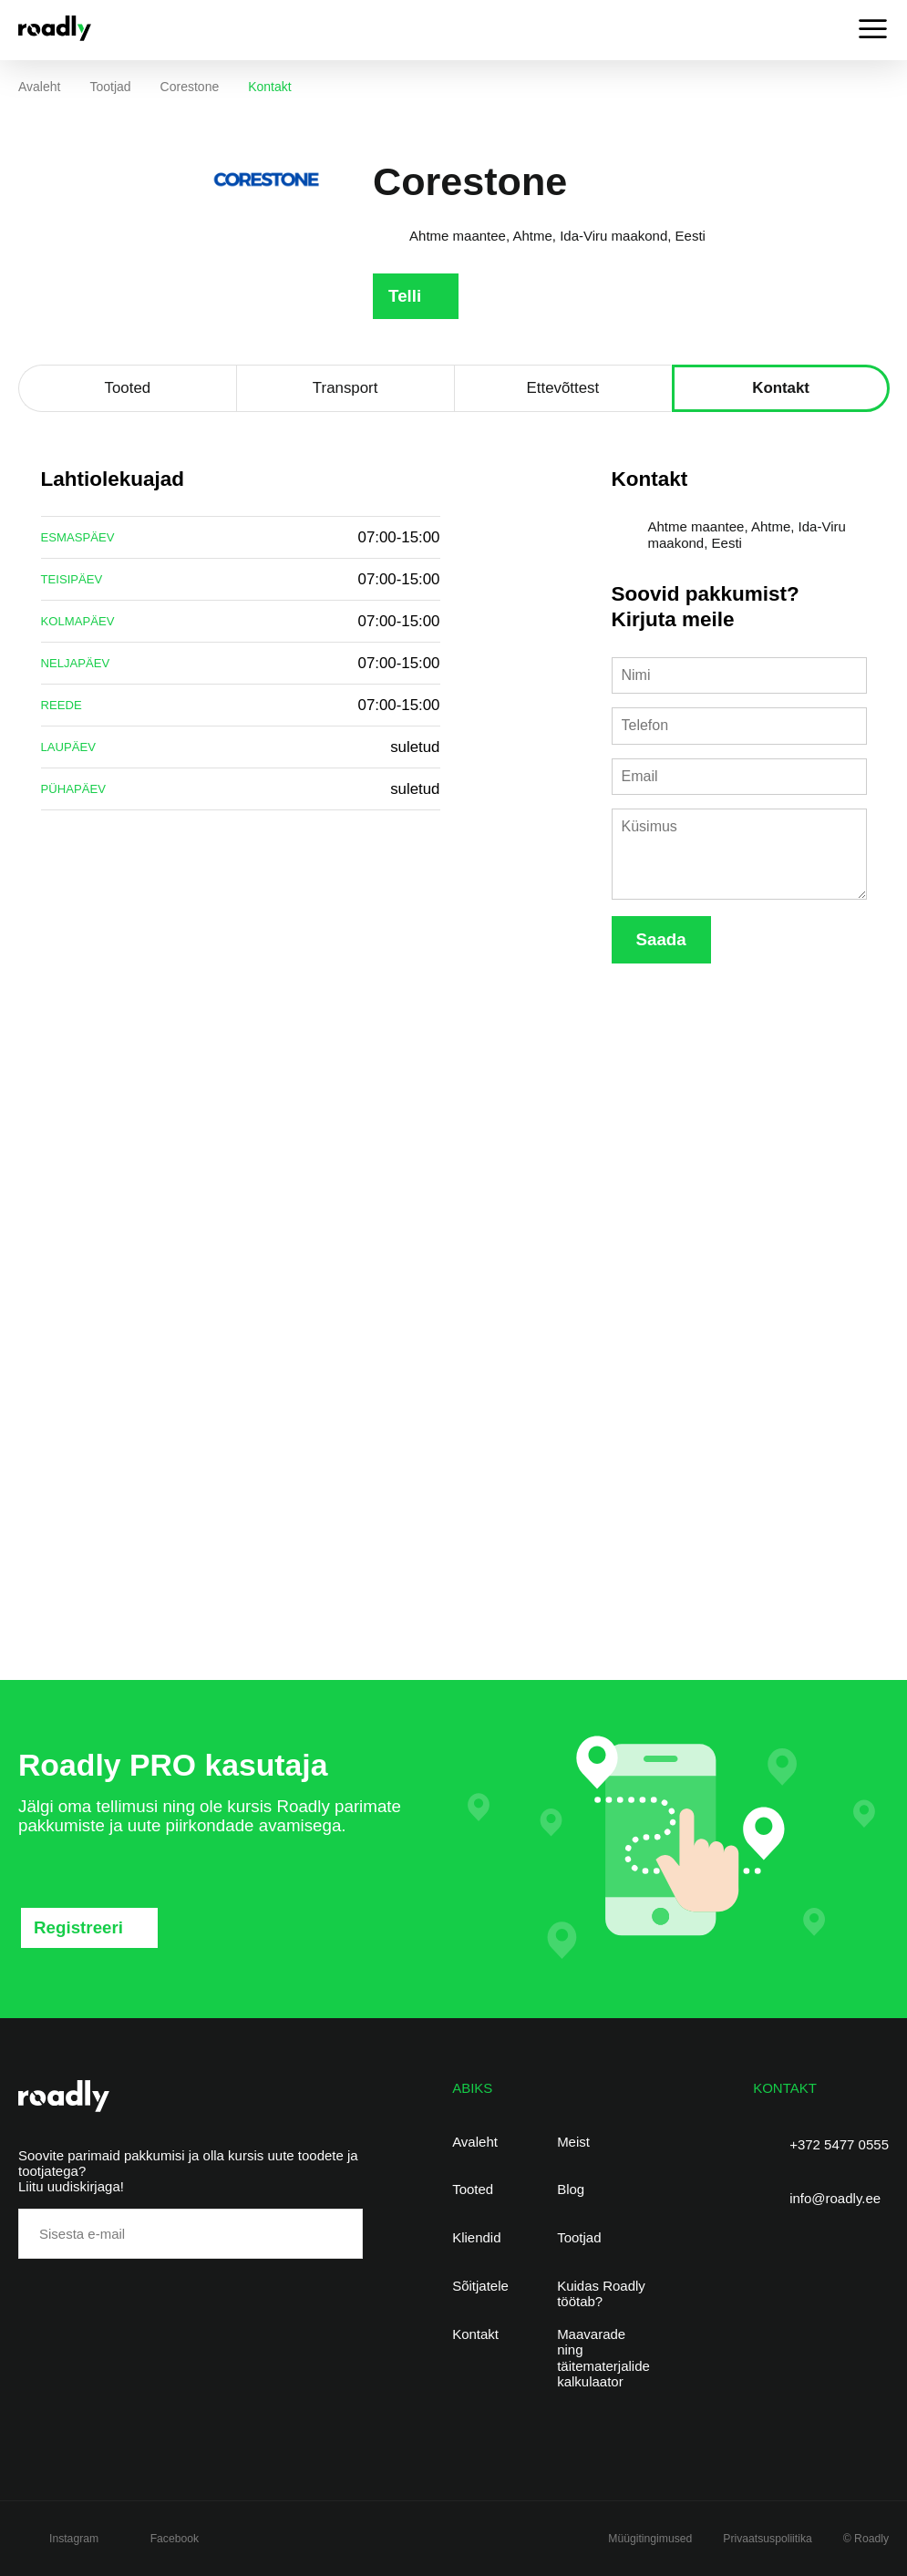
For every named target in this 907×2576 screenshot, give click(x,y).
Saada (661, 939)
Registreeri (78, 1927)
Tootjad (109, 86)
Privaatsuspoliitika (767, 2538)
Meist (573, 2141)
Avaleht (39, 86)
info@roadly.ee (835, 2198)
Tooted (128, 388)
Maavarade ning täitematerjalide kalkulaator (603, 2357)
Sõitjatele (480, 2285)
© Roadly (866, 2538)
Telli (404, 295)
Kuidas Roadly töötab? (601, 2293)
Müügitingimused (650, 2538)
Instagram (73, 2538)
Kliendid (476, 2237)
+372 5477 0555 (839, 2144)
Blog (570, 2189)
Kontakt (780, 388)
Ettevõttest (563, 388)
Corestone (190, 86)
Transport (345, 388)
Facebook (174, 2538)
